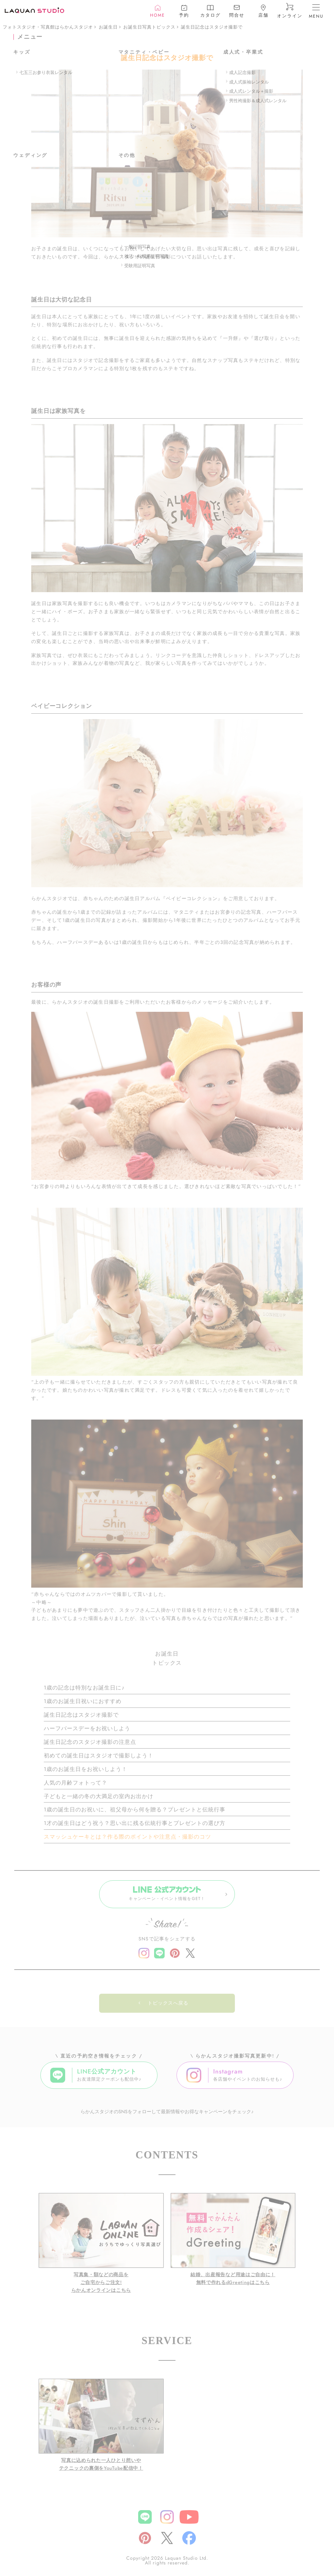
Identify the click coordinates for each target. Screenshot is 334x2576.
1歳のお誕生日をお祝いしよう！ (85, 1769)
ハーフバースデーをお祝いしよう (87, 1728)
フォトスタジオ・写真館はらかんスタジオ (48, 27)
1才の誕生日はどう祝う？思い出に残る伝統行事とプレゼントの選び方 (134, 1823)
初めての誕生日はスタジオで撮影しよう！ (98, 1755)
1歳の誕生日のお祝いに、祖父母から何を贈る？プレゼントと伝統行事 (134, 1809)
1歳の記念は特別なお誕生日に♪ (84, 1688)
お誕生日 (108, 27)
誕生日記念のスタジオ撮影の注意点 (90, 1742)
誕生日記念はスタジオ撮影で (212, 27)
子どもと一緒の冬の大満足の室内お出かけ (98, 1796)
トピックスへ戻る (168, 2005)
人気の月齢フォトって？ (75, 1783)
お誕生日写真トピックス (149, 27)
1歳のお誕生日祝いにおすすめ (83, 1701)
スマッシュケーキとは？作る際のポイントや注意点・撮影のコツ (127, 1837)
